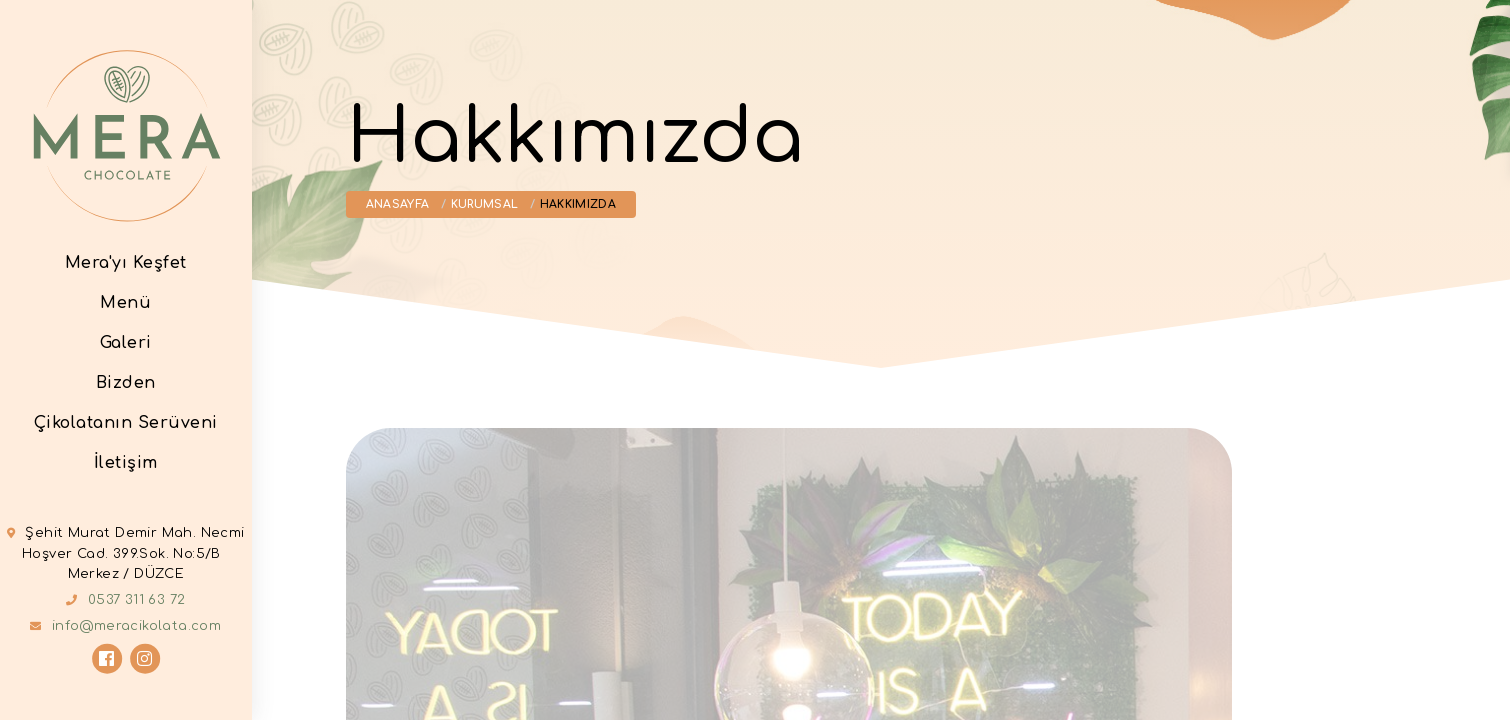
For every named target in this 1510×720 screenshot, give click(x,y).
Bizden (126, 382)
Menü (125, 302)
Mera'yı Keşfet (126, 262)
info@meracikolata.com (136, 626)
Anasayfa (397, 204)
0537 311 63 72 (137, 600)
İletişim (126, 462)
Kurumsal (484, 204)
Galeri (126, 342)
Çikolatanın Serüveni (126, 422)
